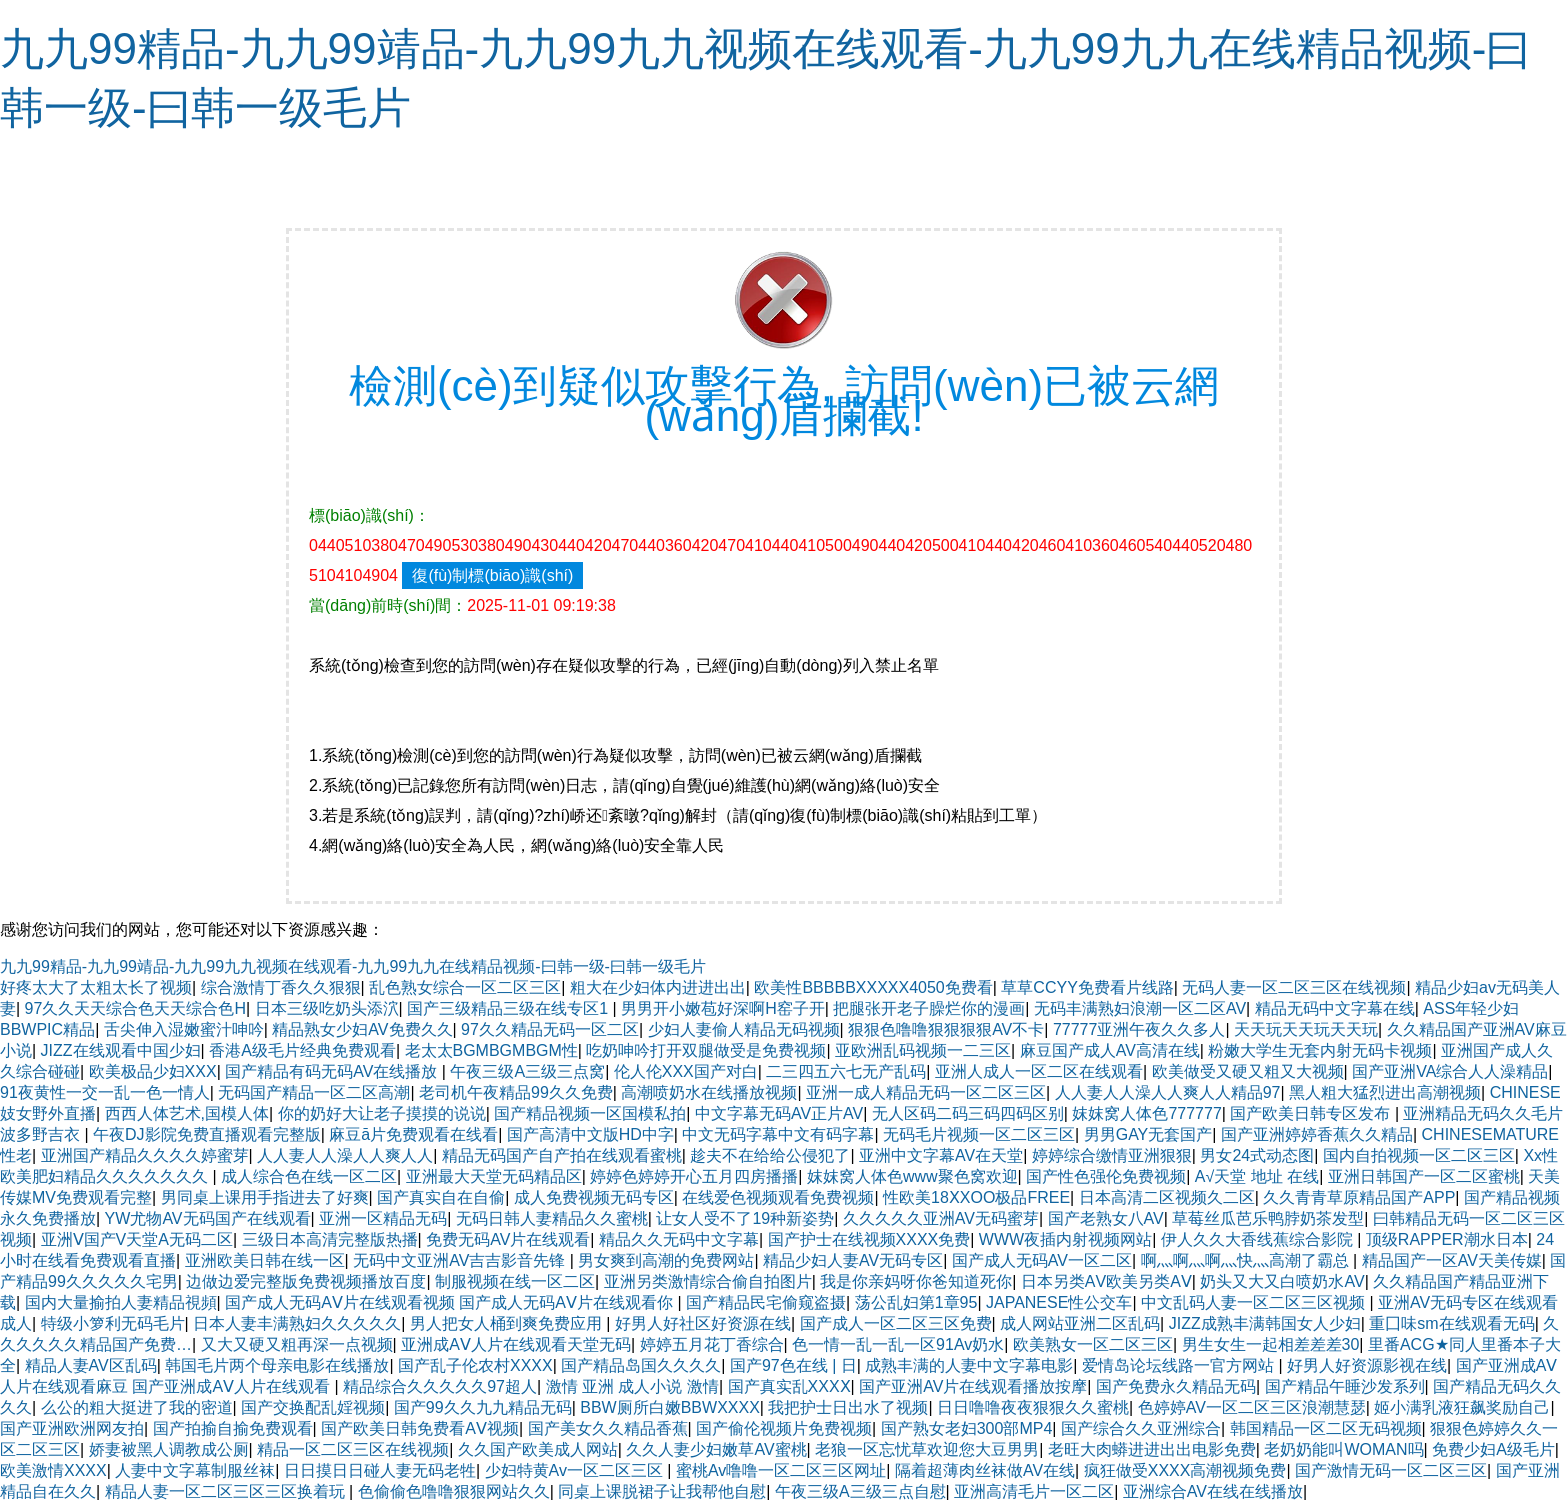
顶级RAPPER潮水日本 (1447, 1239)
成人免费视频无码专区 (594, 1197)
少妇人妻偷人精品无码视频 (744, 1029)
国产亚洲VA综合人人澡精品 (1450, 1071)
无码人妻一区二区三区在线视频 (1294, 987)
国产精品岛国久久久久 (641, 1365)
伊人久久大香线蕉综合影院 (1259, 1239)
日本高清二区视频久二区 (1167, 1197)
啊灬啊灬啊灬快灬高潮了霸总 (1247, 1260)
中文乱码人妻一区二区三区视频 (1255, 1302)
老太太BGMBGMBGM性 (491, 1050)
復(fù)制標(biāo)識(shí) (492, 575)
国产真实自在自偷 (441, 1197)
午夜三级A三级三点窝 (527, 1071)
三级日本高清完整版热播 (330, 1239)
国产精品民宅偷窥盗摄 (766, 1302)
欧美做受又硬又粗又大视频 (1248, 1071)
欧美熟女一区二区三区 (1093, 1344)
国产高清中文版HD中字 (590, 1134)
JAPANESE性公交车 (1059, 1302)
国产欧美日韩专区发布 (1312, 1113)
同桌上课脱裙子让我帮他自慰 (662, 1491)
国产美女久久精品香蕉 (608, 1428)
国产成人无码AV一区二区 (1042, 1260)
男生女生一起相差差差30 (1271, 1344)
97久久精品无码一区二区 (550, 1029)
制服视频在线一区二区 (515, 1281)
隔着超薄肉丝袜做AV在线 (985, 1470)
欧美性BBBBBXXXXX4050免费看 (873, 987)
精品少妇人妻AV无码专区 (853, 1260)
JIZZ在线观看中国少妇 (121, 1050)
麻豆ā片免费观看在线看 (413, 1134)
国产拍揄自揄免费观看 (233, 1428)
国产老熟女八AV (1106, 1218)
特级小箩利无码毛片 (113, 1323)
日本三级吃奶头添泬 (327, 1008)
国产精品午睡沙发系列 (1345, 1386)
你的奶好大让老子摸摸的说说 (382, 1113)
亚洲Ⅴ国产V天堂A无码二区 (137, 1239)
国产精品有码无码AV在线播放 (333, 1071)
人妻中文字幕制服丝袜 (195, 1470)
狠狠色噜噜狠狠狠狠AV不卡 (946, 1029)
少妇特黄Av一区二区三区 (576, 1470)
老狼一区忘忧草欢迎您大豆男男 (927, 1449)
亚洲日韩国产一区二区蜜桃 (1424, 1176)
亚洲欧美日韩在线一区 (265, 1260)
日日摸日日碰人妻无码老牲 (380, 1470)
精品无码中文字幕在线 (1335, 1008)
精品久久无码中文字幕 (679, 1239)
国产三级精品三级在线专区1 (509, 1008)
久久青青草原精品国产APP (1359, 1197)
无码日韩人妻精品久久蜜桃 (552, 1218)
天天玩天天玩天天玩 (1306, 1029)
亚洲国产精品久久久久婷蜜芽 (145, 1155)
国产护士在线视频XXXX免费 (869, 1239)
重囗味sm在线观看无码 (1451, 1323)
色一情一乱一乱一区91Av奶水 (898, 1344)
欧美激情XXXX (53, 1470)
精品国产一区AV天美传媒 (1452, 1260)
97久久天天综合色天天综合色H (135, 1008)
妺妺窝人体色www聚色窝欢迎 (912, 1176)
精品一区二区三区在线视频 (353, 1449)
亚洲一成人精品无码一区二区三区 (926, 1092)
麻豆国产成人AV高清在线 (1110, 1050)
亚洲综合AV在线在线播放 (1213, 1491)
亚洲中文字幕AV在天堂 (941, 1155)
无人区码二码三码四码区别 (968, 1113)
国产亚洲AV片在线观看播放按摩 (973, 1386)
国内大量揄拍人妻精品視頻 (121, 1302)
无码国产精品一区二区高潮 (314, 1092)
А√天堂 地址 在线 (1257, 1176)
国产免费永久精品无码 (1176, 1386)
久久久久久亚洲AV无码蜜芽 (941, 1218)
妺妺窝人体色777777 (1146, 1113)
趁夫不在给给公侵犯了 (770, 1155)
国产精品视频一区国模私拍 (590, 1113)
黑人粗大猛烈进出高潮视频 (1385, 1092)
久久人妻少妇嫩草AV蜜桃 (716, 1449)
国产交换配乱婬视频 (313, 1407)
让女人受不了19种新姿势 (745, 1218)
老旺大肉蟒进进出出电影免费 (1152, 1449)
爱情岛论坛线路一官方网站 (1180, 1365)
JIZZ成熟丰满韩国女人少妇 (1265, 1323)
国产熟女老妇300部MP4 (967, 1428)
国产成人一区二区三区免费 (896, 1323)
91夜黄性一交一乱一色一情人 (105, 1092)
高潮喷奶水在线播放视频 (709, 1092)
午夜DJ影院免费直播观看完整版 (207, 1134)
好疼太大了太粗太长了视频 (96, 987)
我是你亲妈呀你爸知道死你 (916, 1281)
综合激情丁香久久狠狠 (281, 987)
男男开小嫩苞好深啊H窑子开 (723, 1008)
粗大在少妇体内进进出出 (658, 987)
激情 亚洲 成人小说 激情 (632, 1386)
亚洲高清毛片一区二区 (1034, 1491)
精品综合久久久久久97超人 (440, 1386)
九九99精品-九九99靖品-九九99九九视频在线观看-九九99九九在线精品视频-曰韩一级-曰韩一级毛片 (353, 966)
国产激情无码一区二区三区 (1391, 1470)
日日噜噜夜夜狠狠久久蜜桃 (1033, 1407)
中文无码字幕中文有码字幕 (778, 1134)
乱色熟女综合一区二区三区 (465, 987)
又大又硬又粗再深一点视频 (297, 1344)
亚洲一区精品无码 (383, 1218)
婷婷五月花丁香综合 (712, 1344)
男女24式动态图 (1257, 1155)
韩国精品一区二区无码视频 (1326, 1428)
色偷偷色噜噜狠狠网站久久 (454, 1491)
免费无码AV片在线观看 (508, 1239)
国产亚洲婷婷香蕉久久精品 (1317, 1134)
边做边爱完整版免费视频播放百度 (306, 1281)
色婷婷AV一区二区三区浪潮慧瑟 (1252, 1407)
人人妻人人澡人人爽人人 (345, 1155)
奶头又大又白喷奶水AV (1282, 1281)
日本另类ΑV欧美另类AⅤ (1106, 1281)
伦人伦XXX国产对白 (686, 1071)
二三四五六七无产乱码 (846, 1071)
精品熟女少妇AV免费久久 (362, 1029)
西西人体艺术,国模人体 (187, 1113)
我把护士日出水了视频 (848, 1407)
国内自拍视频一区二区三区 (1419, 1155)
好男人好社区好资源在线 (703, 1323)
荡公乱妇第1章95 (916, 1302)
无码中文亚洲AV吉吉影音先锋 (461, 1260)
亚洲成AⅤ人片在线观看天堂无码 (516, 1344)
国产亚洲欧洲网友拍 (72, 1428)
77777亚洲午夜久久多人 (1139, 1029)
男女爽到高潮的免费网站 (666, 1260)
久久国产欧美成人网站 (538, 1449)
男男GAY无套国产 (1148, 1134)
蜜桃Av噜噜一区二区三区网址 (781, 1470)
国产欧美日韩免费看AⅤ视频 (420, 1428)
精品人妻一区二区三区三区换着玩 (227, 1491)
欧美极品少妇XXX (153, 1071)
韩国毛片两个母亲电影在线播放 (277, 1365)
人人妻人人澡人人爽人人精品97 (1168, 1092)
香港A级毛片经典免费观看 (302, 1050)
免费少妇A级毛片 (1493, 1449)
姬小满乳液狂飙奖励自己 (1462, 1407)
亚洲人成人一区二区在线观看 (1039, 1071)
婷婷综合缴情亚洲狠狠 (1112, 1155)
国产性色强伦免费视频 (1106, 1176)
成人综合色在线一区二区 (309, 1176)
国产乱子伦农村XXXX (475, 1365)
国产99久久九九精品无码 (483, 1407)
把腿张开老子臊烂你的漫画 (929, 1008)
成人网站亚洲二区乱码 (1080, 1323)
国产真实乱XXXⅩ (789, 1386)
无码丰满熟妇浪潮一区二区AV (1140, 1008)
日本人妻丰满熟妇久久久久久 (297, 1323)
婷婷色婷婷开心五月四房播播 (694, 1176)
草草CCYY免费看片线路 (1087, 987)
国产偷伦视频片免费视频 (784, 1428)
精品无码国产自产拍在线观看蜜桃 (562, 1155)
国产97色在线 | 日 (793, 1365)
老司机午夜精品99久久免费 (516, 1092)
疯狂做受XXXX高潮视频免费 (1185, 1470)
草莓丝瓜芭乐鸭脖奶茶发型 (1268, 1218)
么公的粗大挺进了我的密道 (137, 1407)
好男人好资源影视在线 (1367, 1365)
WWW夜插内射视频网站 (1065, 1239)
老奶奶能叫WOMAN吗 (1343, 1449)
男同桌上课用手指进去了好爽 (265, 1197)
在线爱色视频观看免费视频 (778, 1197)
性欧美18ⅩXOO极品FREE (976, 1197)
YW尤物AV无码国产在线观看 (208, 1218)
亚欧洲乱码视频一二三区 (923, 1050)
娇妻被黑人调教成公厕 (169, 1449)
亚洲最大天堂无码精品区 (494, 1176)
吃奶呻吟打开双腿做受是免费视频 (706, 1050)
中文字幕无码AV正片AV (779, 1113)
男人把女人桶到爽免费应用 (508, 1323)
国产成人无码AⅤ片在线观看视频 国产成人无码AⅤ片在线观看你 (451, 1302)
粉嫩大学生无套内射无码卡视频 (1320, 1050)
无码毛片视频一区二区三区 (979, 1134)
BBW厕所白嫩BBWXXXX (670, 1407)
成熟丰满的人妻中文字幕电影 (969, 1365)
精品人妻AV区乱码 (91, 1365)
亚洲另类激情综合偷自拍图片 (708, 1281)
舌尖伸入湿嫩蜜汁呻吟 (184, 1029)
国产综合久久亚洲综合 (1141, 1428)
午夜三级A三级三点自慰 (860, 1491)
